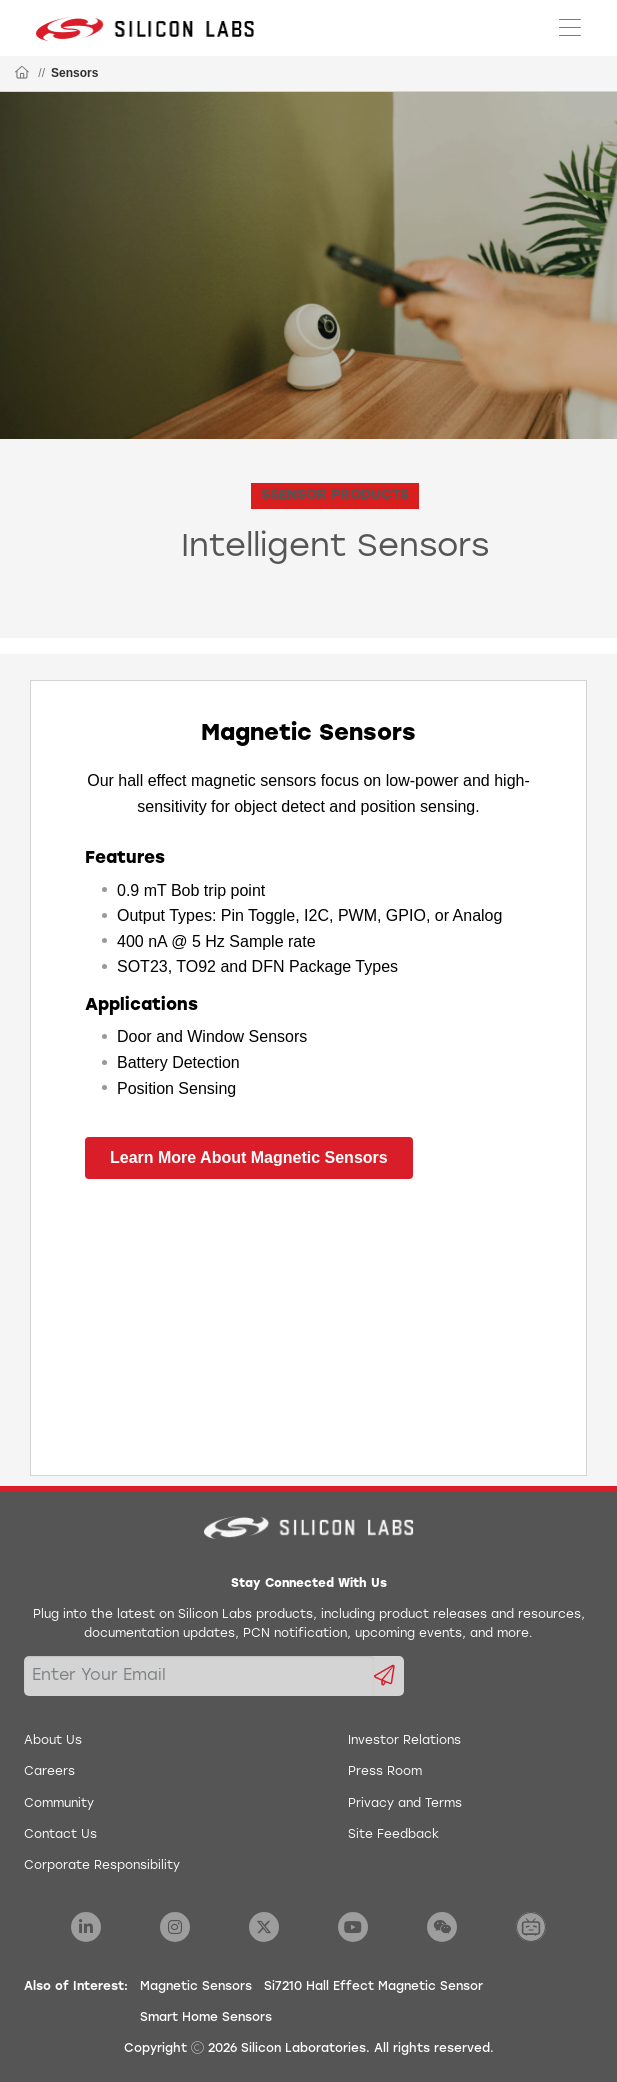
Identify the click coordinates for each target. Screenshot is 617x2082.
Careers (49, 1772)
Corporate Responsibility (102, 1866)
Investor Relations (404, 1741)
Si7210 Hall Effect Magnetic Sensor (373, 1987)
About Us (53, 1741)
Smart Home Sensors (206, 2018)
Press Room (385, 1772)
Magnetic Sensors (196, 1987)
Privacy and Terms (405, 1804)
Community (59, 1804)
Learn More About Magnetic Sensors (249, 1157)
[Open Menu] (570, 26)
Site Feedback (393, 1835)
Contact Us (60, 1835)
